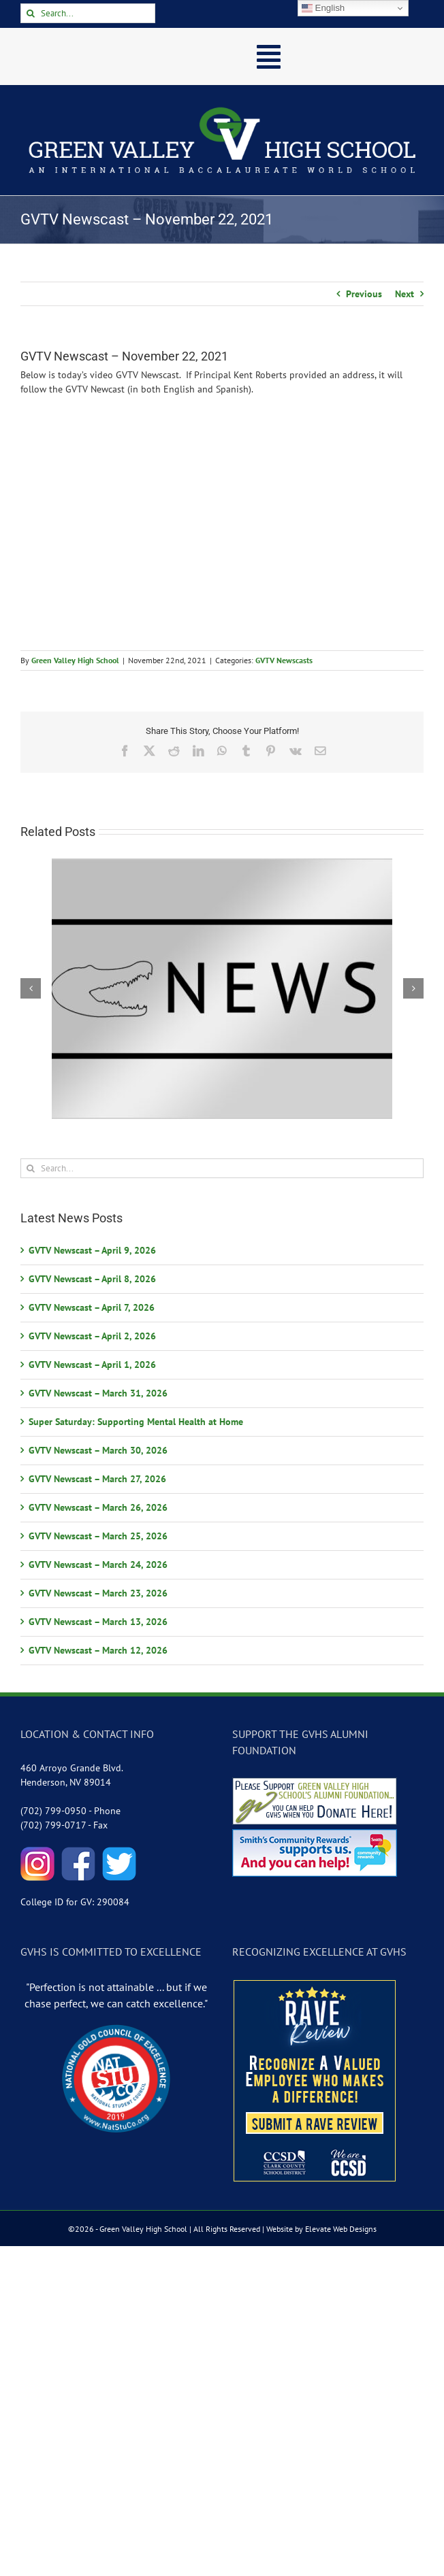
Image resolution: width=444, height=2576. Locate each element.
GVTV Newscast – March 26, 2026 (98, 1507)
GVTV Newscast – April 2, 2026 (92, 1336)
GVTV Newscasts (284, 660)
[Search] (30, 13)
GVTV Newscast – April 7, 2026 (92, 1307)
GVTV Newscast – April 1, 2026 (92, 1364)
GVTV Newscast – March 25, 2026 (98, 1536)
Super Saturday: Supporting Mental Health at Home (136, 1422)
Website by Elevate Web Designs (321, 2229)
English (323, 8)
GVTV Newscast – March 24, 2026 (98, 1564)
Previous (364, 294)
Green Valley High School (75, 660)
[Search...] (87, 13)
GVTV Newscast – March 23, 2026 (98, 1593)
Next (404, 294)
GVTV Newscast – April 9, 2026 (92, 1250)
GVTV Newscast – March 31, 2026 (98, 1393)
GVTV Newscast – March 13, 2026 (98, 1622)
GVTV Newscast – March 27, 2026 (97, 1479)
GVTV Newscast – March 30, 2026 (98, 1450)
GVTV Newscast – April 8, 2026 (92, 1279)
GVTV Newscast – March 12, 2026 (98, 1650)
